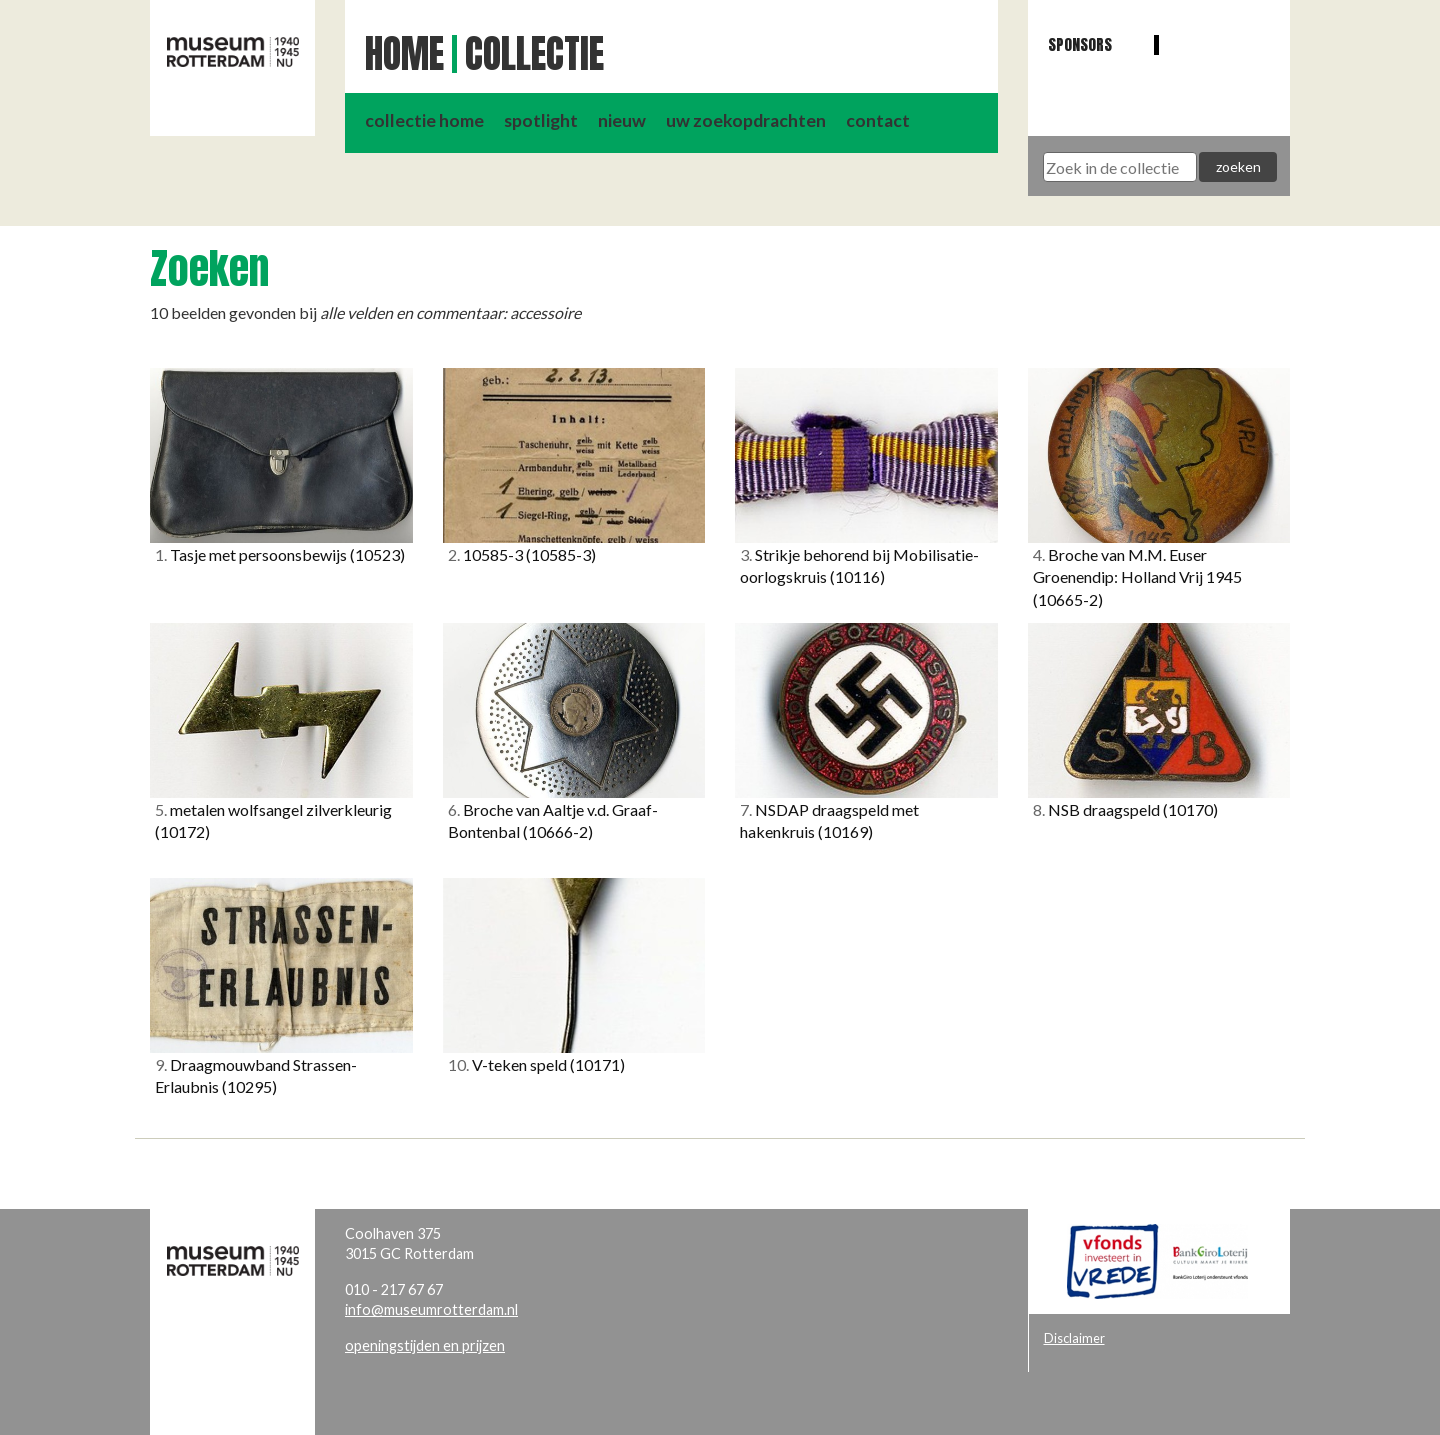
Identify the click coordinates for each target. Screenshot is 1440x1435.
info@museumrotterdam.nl (431, 1309)
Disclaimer (1074, 1338)
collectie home (424, 120)
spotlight (541, 120)
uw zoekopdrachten (746, 120)
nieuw (622, 120)
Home (404, 54)
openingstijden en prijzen (425, 1345)
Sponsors (1080, 44)
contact (878, 120)
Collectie (534, 54)
